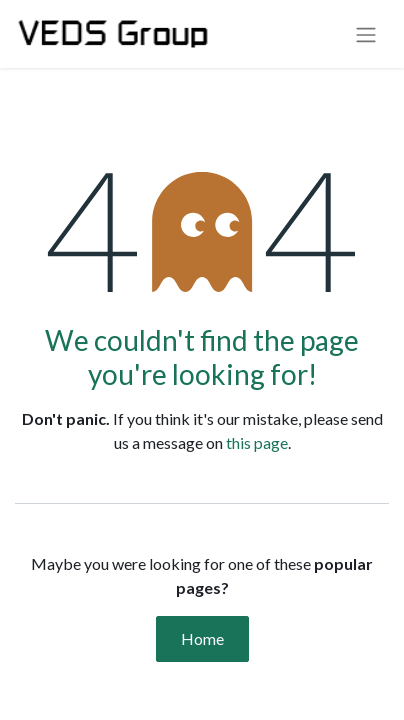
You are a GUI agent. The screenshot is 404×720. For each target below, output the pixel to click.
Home (202, 638)
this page (257, 442)
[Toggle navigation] (366, 34)
